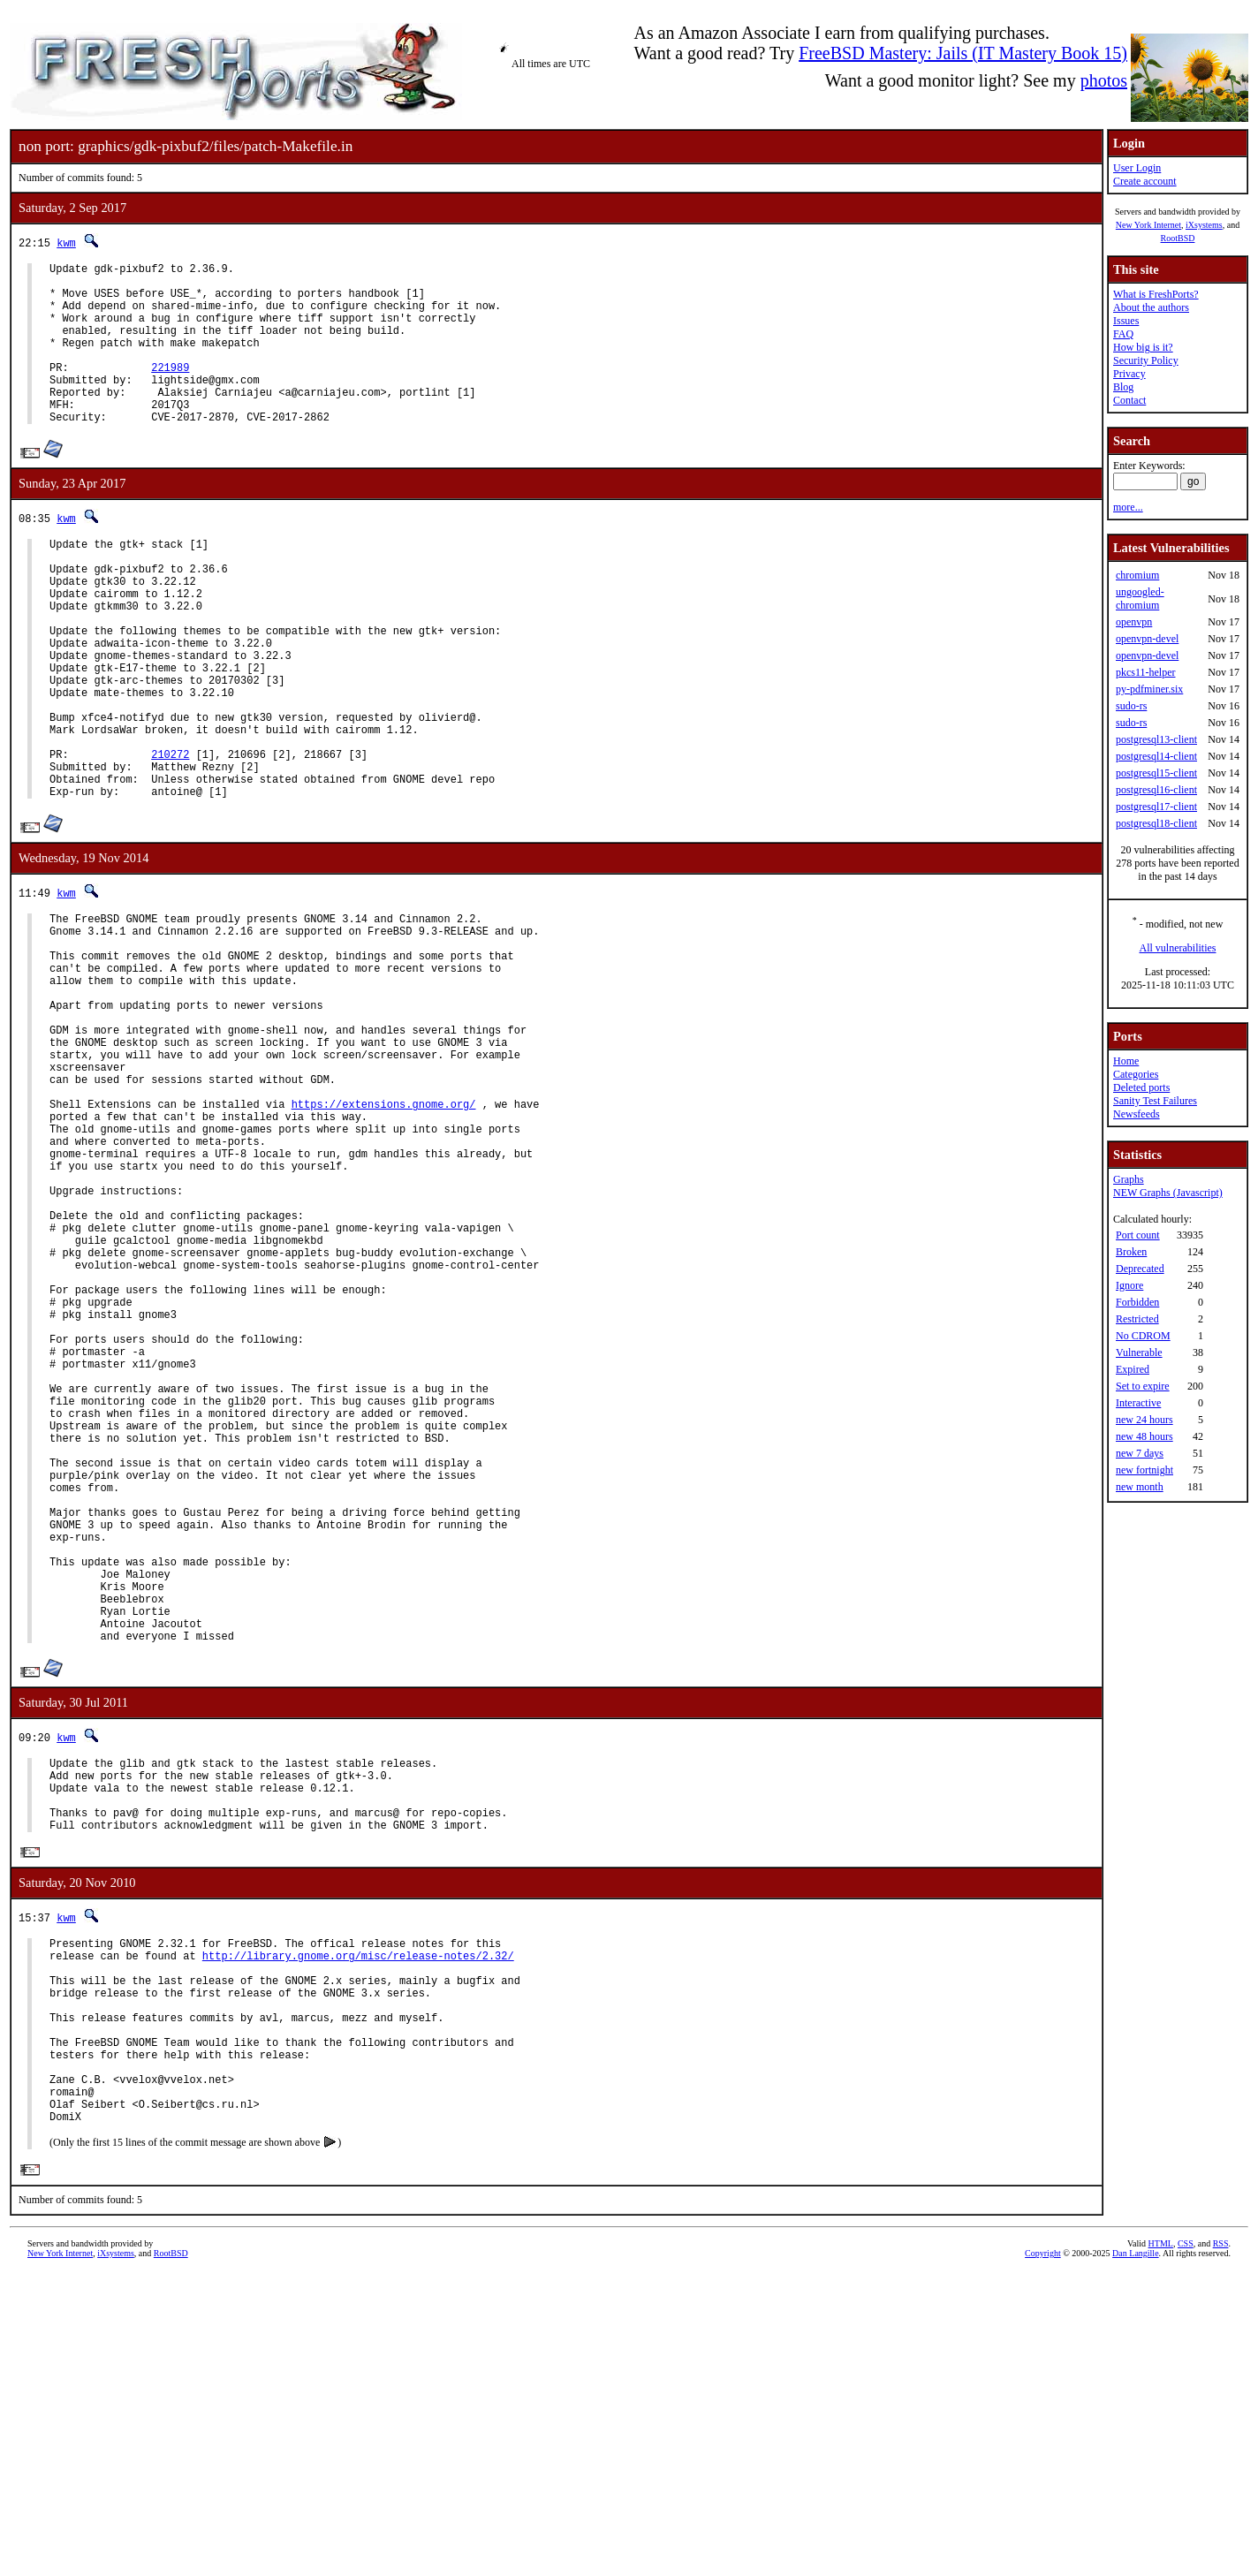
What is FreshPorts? (1156, 294)
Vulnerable (1139, 1352)
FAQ (1123, 334)
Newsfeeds (1136, 1114)
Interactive (1138, 1403)
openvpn (1134, 622)
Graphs (1128, 1179)
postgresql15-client (1156, 773)
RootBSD (1178, 238)
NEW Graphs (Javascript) (1168, 1192)
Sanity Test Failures (1155, 1101)
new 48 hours (1144, 1436)
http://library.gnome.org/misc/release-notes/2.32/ (358, 2223)
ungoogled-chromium (1140, 598)
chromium (1137, 575)
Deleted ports (1141, 1087)
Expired (1132, 1369)
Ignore (1129, 1285)
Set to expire (1143, 1386)
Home (1126, 1061)
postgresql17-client (1156, 806)
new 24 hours (1144, 1419)
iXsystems (1204, 225)
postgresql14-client (1156, 756)
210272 (170, 836)
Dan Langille (1135, 2556)
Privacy (1129, 373)
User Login (1137, 168)
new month (1139, 1487)
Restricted (1137, 1319)
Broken (1131, 1252)
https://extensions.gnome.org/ (384, 1236)
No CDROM (1143, 1336)
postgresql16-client (1156, 790)
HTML (1160, 2546)
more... (1128, 507)
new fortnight (1144, 1470)
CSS (1186, 2546)
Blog (1123, 387)
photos (1103, 80)
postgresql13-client (1156, 739)
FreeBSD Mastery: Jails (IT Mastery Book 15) (963, 53)
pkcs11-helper (1146, 672)
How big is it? (1143, 347)
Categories (1135, 1074)
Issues (1126, 320)
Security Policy (1145, 360)
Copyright (1043, 2556)
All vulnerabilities (1178, 948)
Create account (1145, 181)
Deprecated (1140, 1268)
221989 (170, 390)
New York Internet (1148, 225)
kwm (66, 242)
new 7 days (1139, 1453)
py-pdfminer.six (1149, 689)
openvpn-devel (1147, 639)
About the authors (1151, 307)
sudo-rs (1131, 706)
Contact (1129, 400)
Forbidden (1137, 1302)
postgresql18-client (1156, 823)
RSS (1221, 2546)
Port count (1138, 1235)
